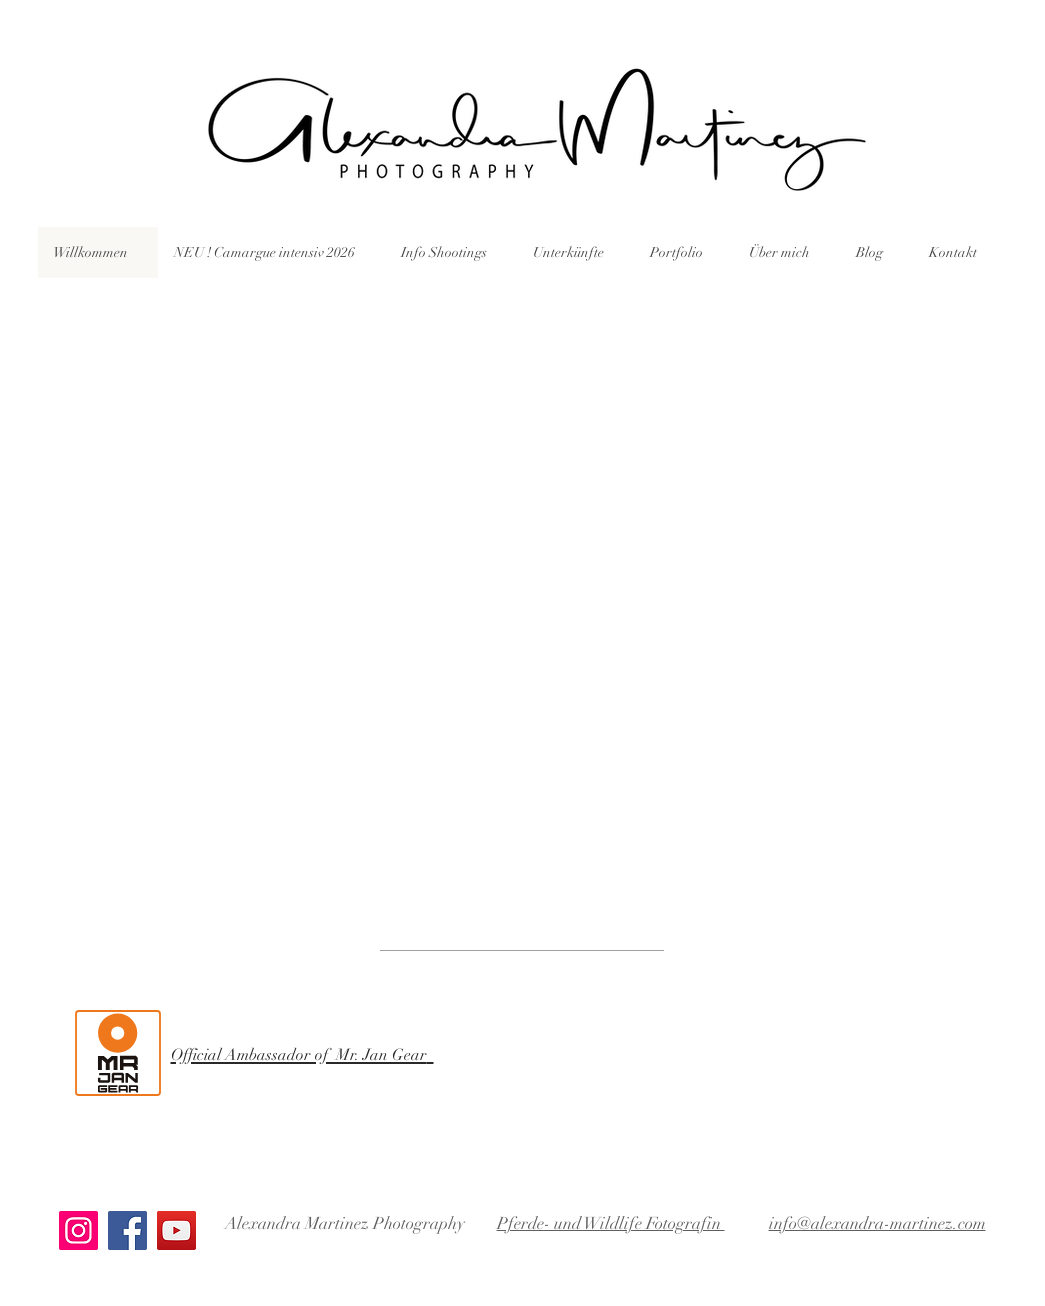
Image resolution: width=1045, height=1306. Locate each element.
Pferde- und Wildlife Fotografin (611, 1223)
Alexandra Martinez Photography (345, 1223)
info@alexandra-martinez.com (877, 1223)
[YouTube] (176, 1230)
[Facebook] (127, 1230)
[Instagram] (78, 1230)
